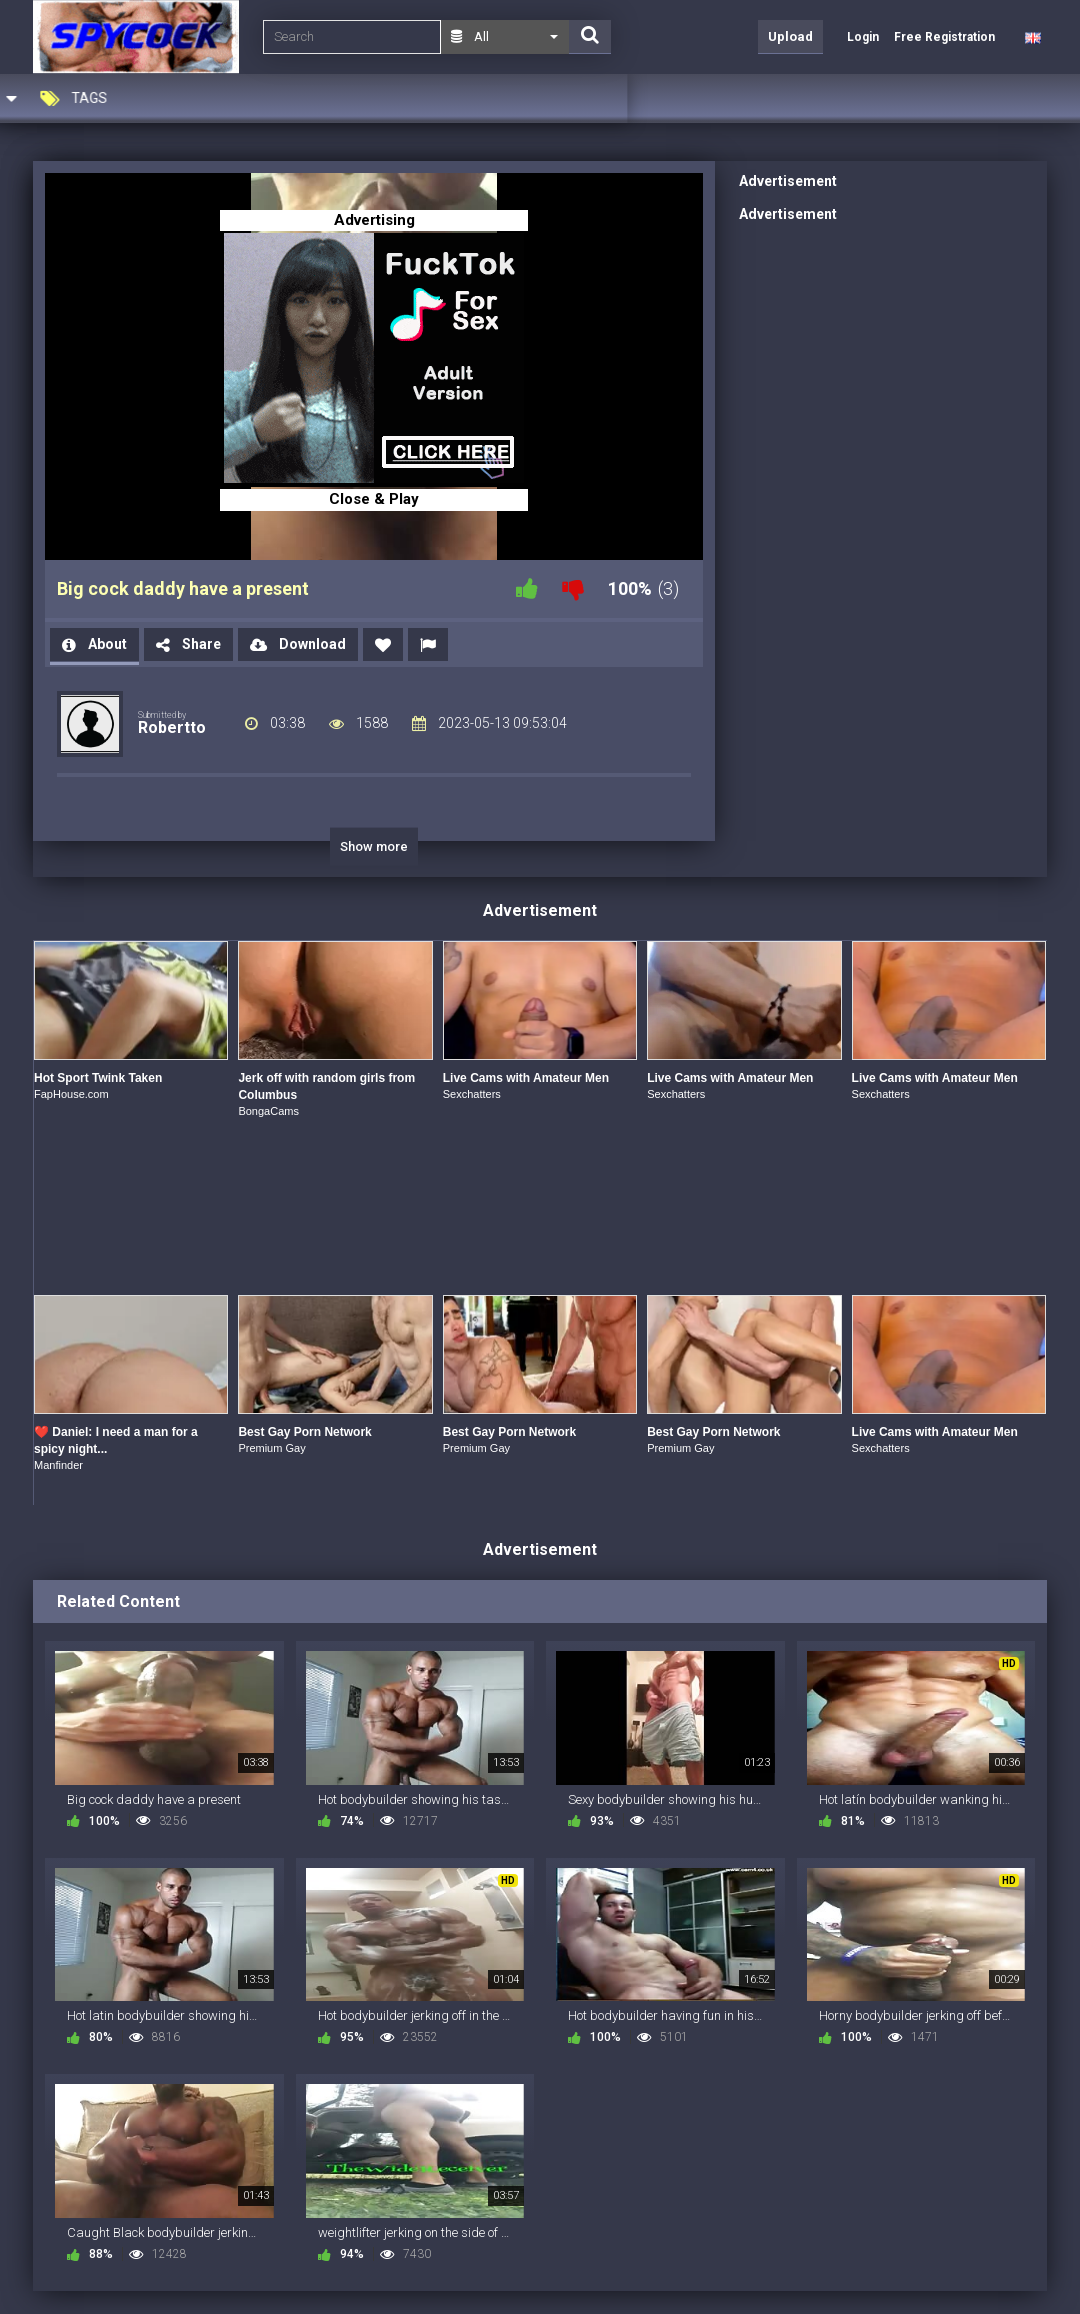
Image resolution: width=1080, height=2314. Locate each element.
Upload (790, 36)
